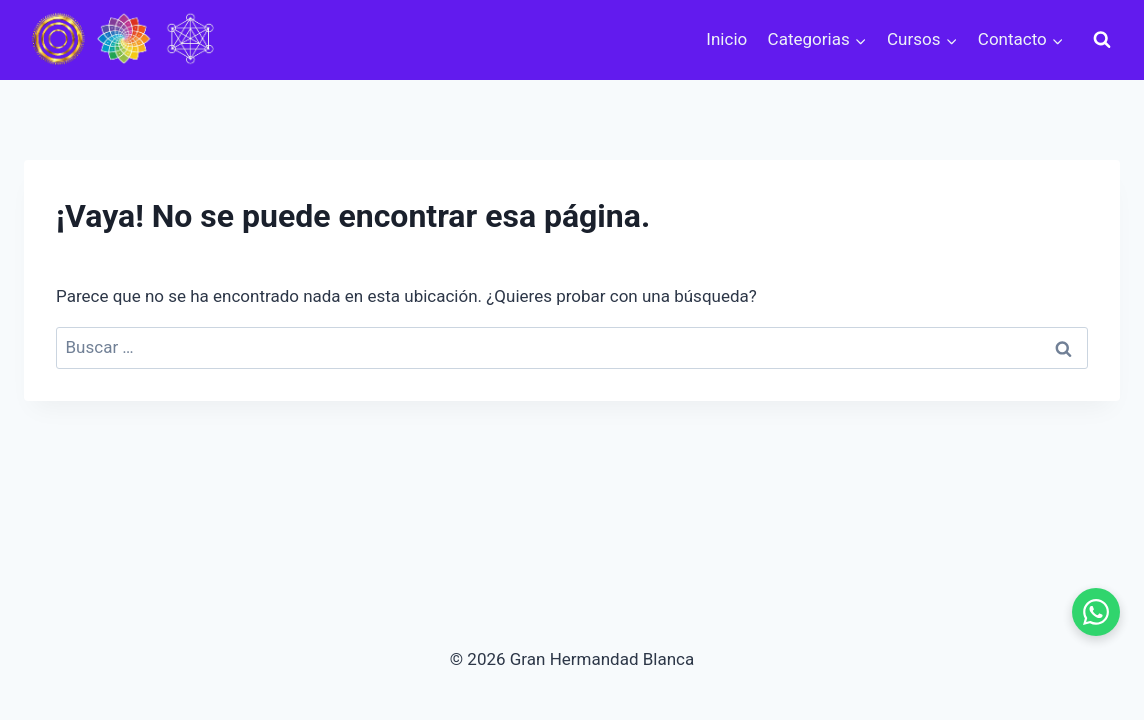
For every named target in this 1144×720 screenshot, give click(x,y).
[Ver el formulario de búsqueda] (1102, 40)
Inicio (726, 39)
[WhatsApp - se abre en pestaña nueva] (1096, 612)
